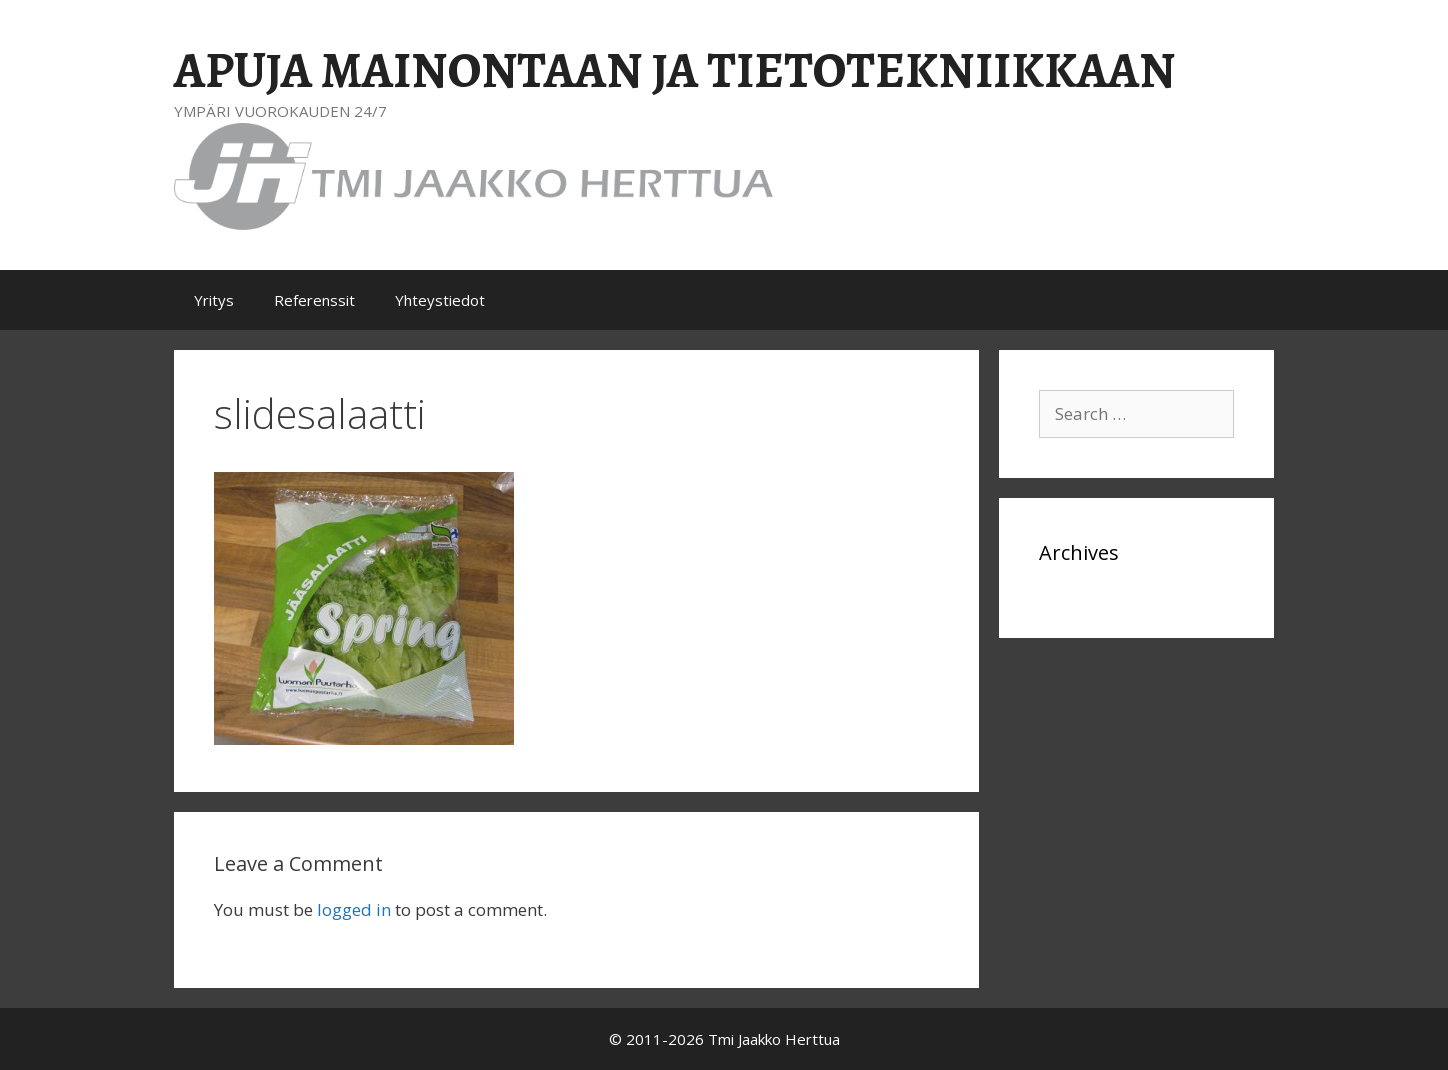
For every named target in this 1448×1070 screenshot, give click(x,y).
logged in (354, 909)
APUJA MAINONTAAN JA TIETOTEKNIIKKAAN (675, 70)
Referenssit (314, 300)
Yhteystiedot (440, 300)
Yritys (214, 300)
